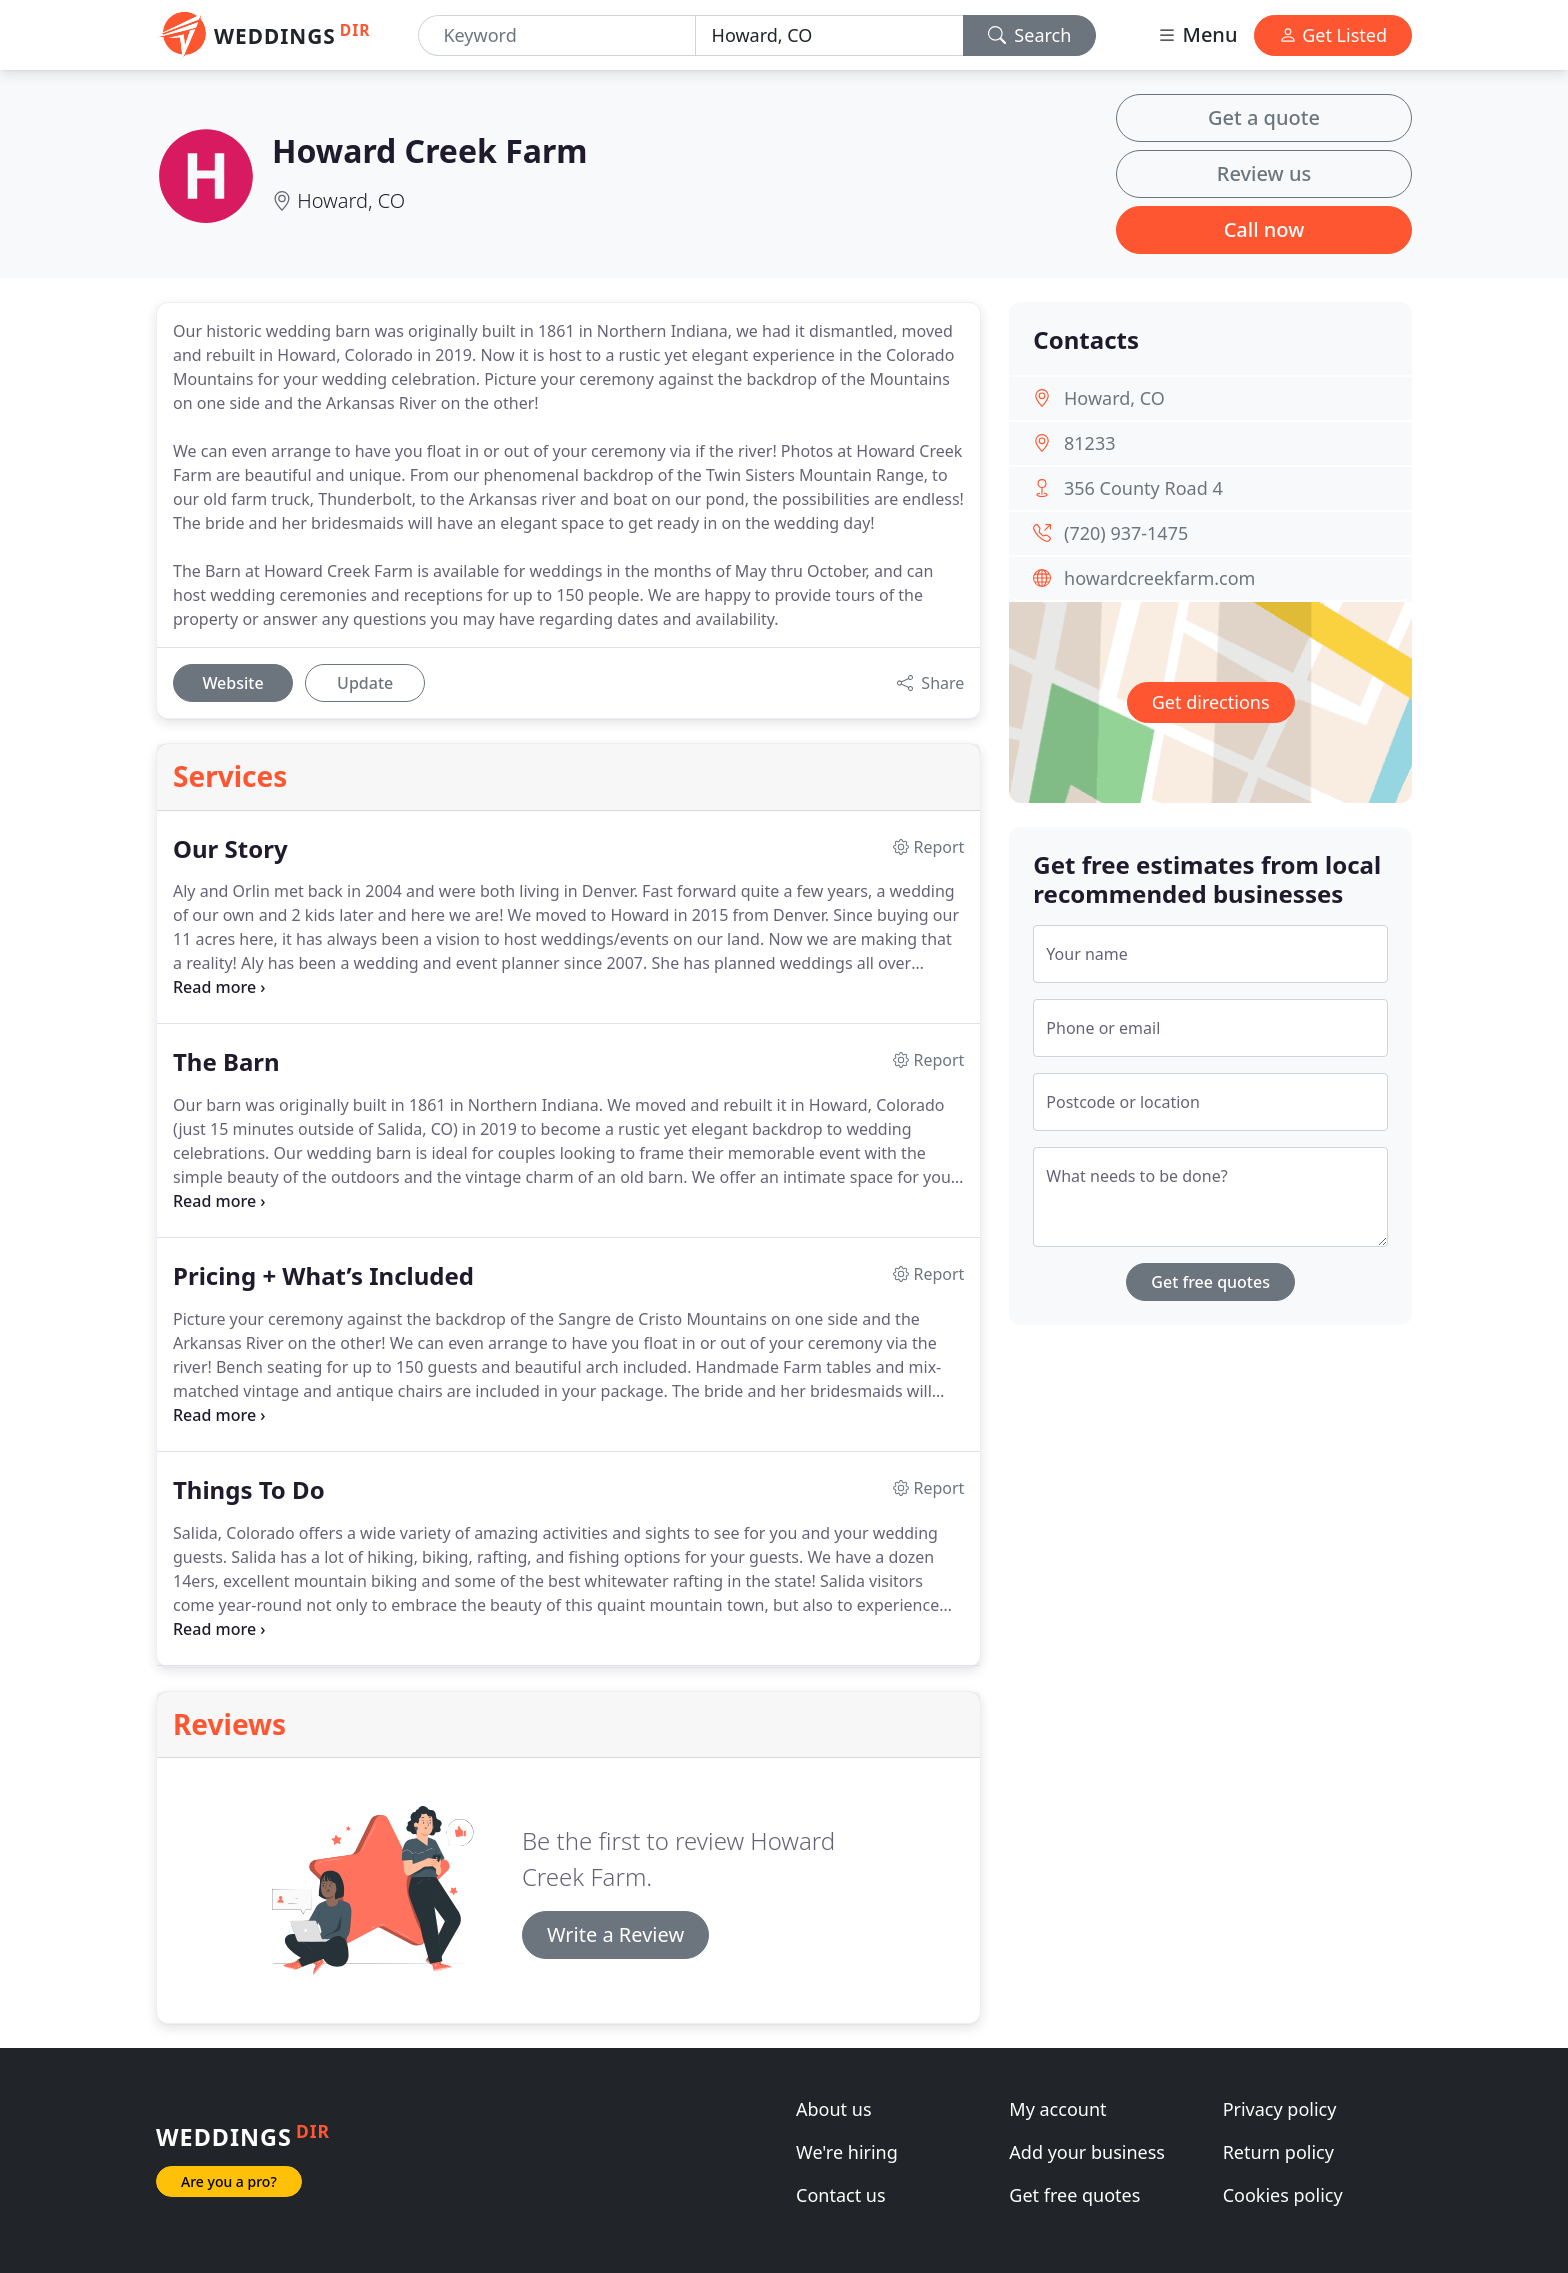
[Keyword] (556, 35)
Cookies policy (1283, 2195)
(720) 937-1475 (1126, 533)
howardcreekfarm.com (1159, 578)
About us (834, 2109)
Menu (1197, 34)
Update (365, 683)
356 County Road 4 (1143, 488)
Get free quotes (1210, 1282)
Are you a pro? (229, 2181)
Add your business (1087, 2152)
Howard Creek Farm (429, 150)
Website (232, 683)
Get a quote (1264, 117)
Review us (1264, 173)
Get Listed (1333, 35)
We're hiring (847, 2152)
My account (1057, 2109)
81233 (1089, 443)
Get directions (1211, 702)
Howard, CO (351, 200)
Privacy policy (1280, 2109)
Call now (1264, 229)
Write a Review (615, 1934)
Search (1030, 35)
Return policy (1278, 2152)
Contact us (841, 2195)
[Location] (829, 35)
